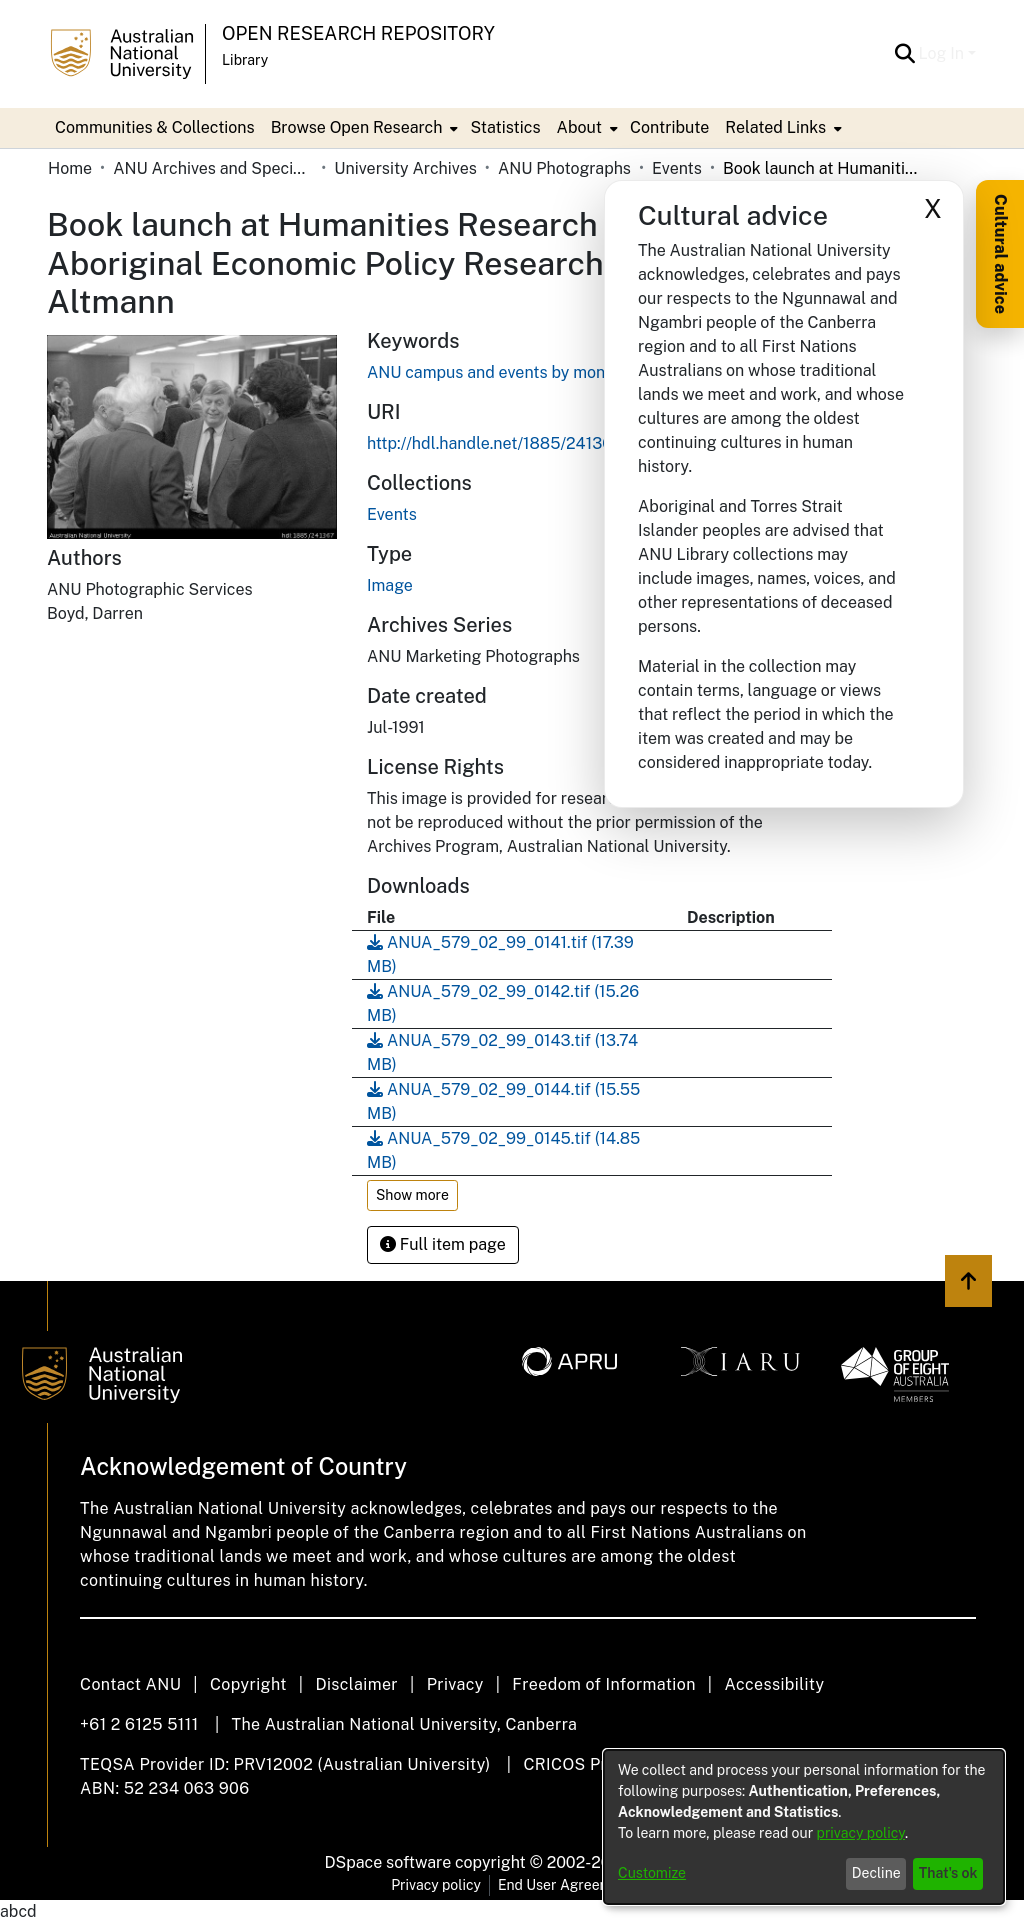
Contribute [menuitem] (669, 127)
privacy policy (861, 1833)
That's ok (948, 1873)
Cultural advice (1000, 254)
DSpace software (388, 1862)
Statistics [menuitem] (505, 127)
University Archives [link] (405, 168)
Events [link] (677, 168)
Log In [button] (943, 53)
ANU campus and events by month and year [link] (527, 372)
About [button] (579, 127)
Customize (652, 1873)
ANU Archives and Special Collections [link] (213, 168)
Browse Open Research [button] (357, 127)
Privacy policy (436, 1885)
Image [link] (390, 585)
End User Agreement (565, 1885)
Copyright (248, 1684)
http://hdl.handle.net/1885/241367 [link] (494, 443)
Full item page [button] (443, 1244)
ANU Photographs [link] (564, 168)
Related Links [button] (775, 127)
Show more (412, 1195)
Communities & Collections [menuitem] (155, 127)
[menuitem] (363, 128)
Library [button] (245, 60)
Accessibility (774, 1684)
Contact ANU (130, 1684)
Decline (876, 1873)
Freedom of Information (603, 1684)
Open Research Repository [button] (358, 33)
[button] (905, 54)
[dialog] (804, 1827)
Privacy (455, 1684)
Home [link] (70, 168)
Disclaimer (356, 1684)
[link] (392, 514)
